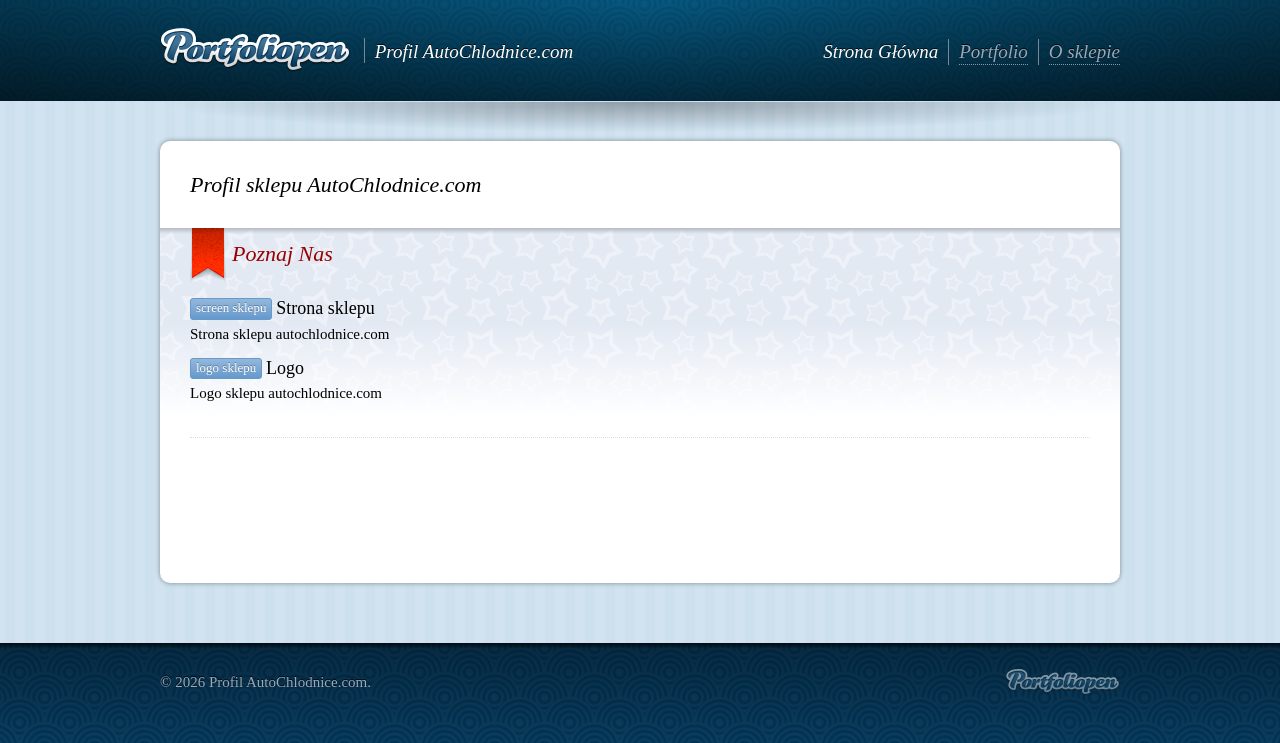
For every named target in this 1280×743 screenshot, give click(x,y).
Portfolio (993, 51)
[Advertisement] (640, 502)
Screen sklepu (231, 307)
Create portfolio (1062, 682)
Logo (285, 368)
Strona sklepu (325, 308)
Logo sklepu (226, 367)
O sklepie (1084, 51)
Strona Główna (880, 51)
